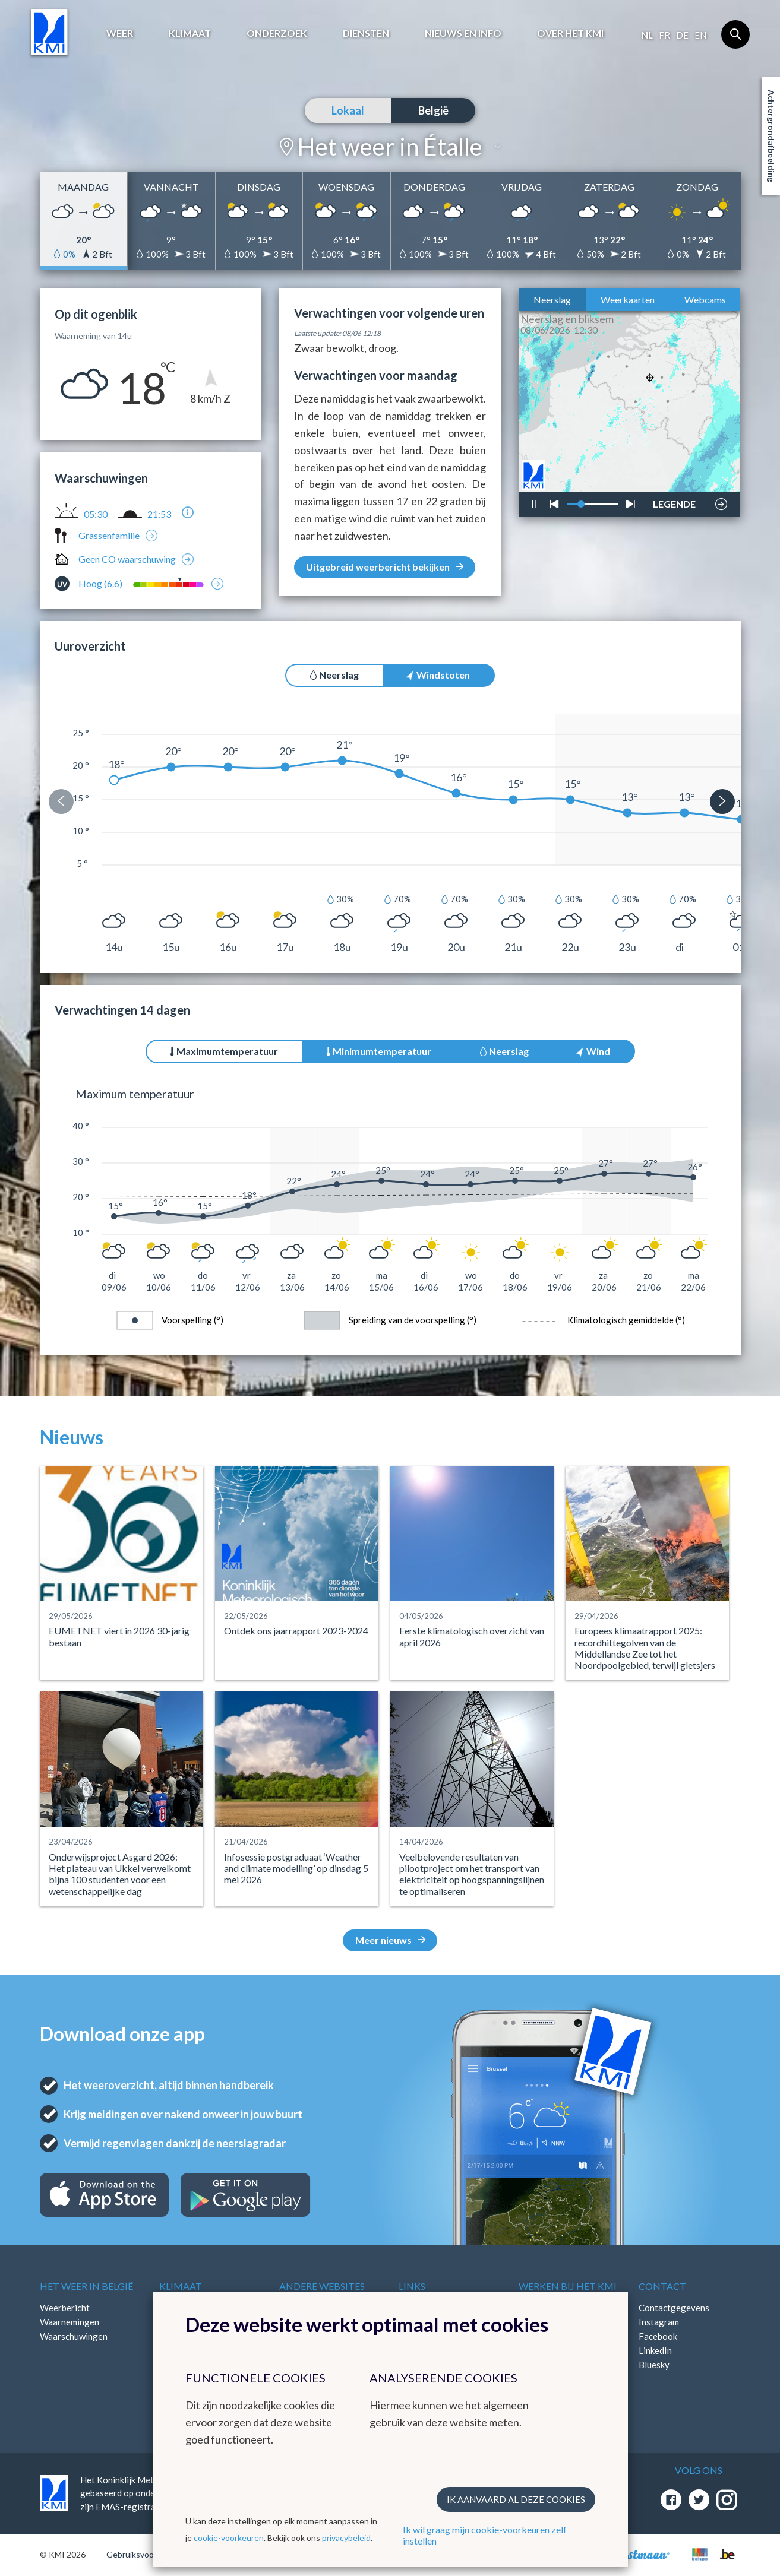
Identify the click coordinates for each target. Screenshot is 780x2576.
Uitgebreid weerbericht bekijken (384, 566)
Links (412, 2286)
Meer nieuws (390, 1940)
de (682, 35)
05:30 (96, 514)
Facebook (658, 2336)
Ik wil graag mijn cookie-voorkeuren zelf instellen (485, 2535)
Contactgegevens (674, 2307)
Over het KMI (570, 33)
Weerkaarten (628, 299)
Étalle (453, 146)
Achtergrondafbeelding (771, 136)
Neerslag (552, 299)
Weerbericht (65, 2307)
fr (664, 35)
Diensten (366, 33)
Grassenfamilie (109, 535)
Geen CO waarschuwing (127, 559)
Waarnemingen (69, 2322)
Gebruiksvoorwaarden (147, 2554)
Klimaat (190, 33)
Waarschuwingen (74, 2336)
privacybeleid (346, 2538)
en (700, 35)
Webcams (705, 299)
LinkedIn (655, 2350)
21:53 (159, 514)
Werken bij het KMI (568, 2286)
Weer (119, 33)
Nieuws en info (463, 33)
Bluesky (654, 2364)
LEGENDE (674, 501)
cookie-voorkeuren (229, 2538)
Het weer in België (86, 2286)
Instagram (659, 2322)
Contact (662, 2286)
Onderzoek (277, 33)
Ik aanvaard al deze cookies (516, 2499)
